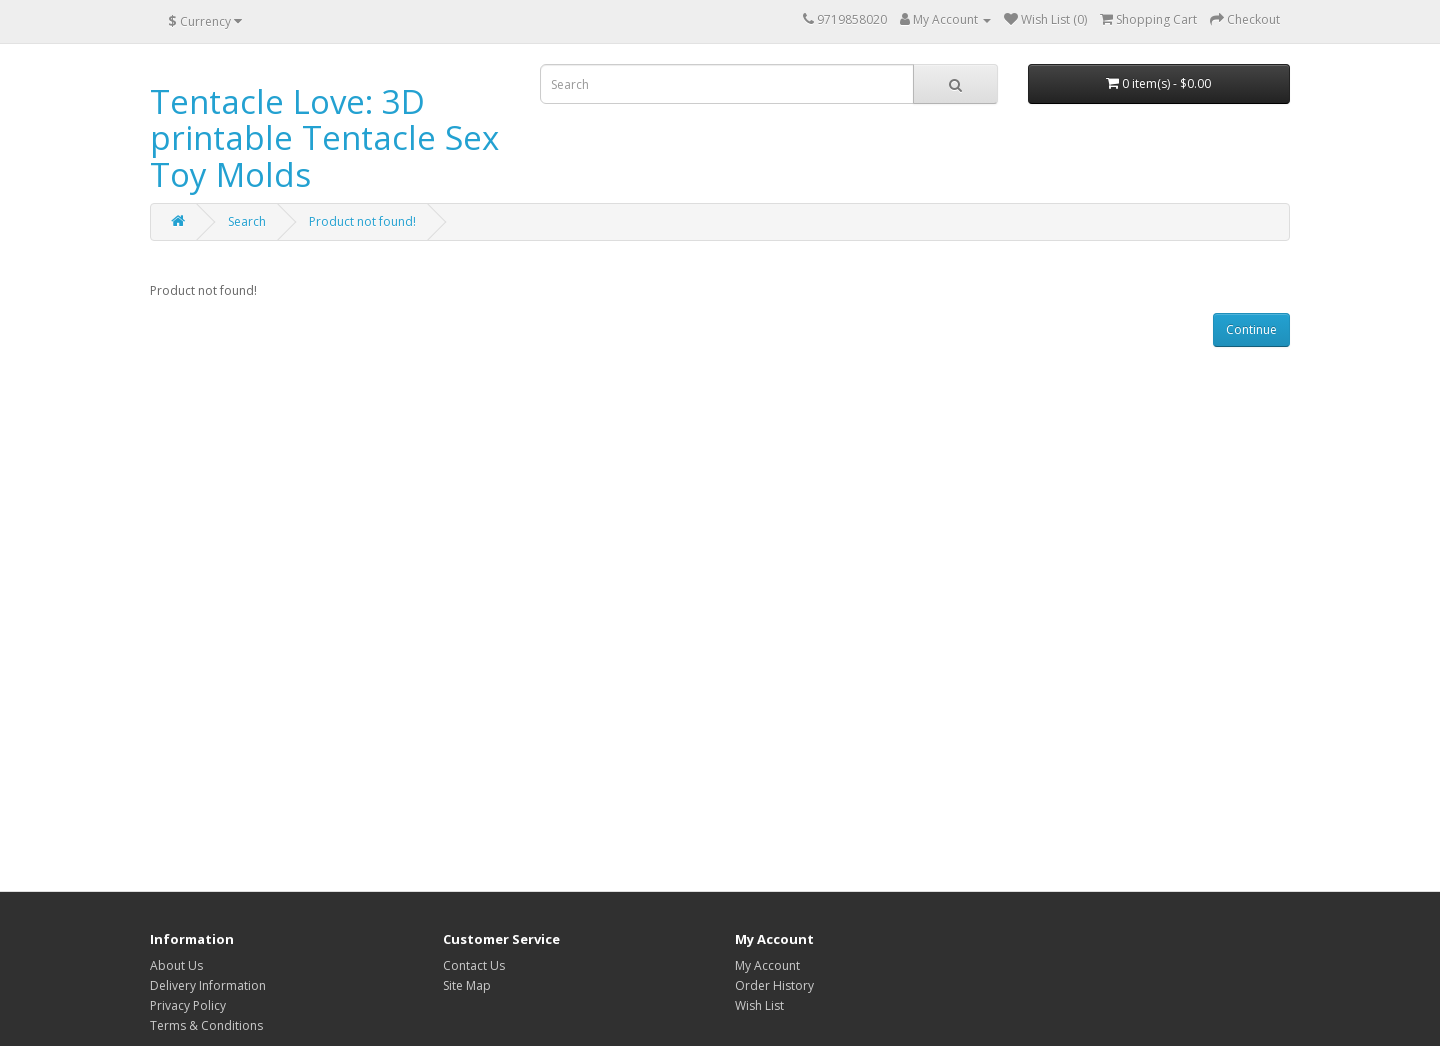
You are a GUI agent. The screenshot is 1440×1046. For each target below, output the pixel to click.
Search (247, 221)
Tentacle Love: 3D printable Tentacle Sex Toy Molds (324, 138)
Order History (774, 985)
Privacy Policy (188, 1005)
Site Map (467, 985)
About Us (176, 965)
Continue (1251, 329)
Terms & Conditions (206, 1025)
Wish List (759, 1005)
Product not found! (362, 221)
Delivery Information (208, 985)
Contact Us (474, 965)
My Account (767, 965)
